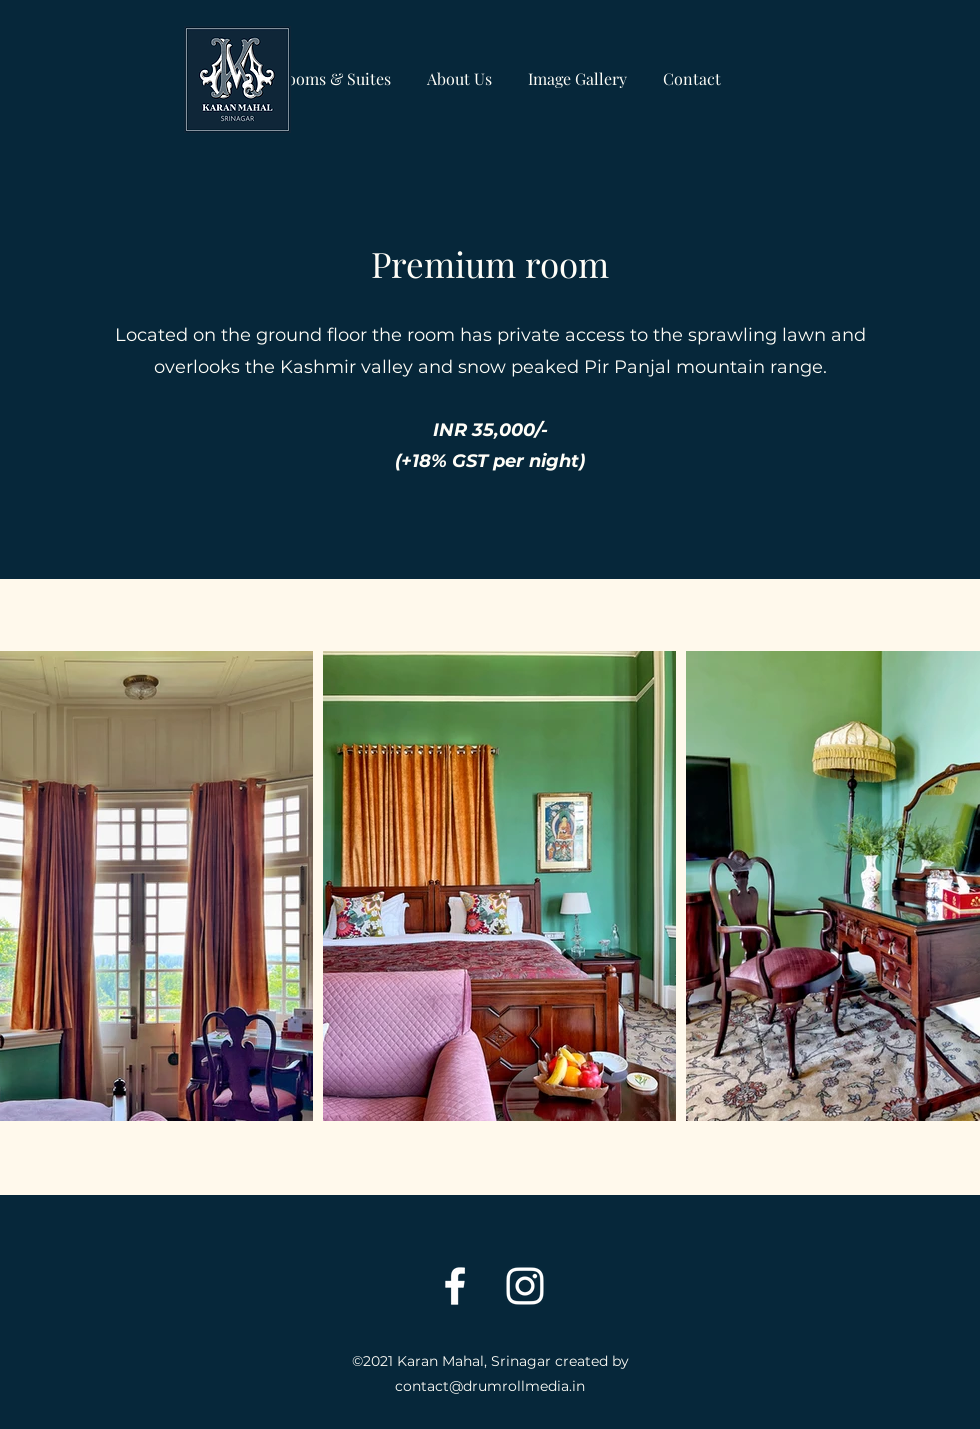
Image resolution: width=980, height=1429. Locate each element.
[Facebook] (455, 1286)
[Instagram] (525, 1286)
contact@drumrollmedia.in (490, 1386)
